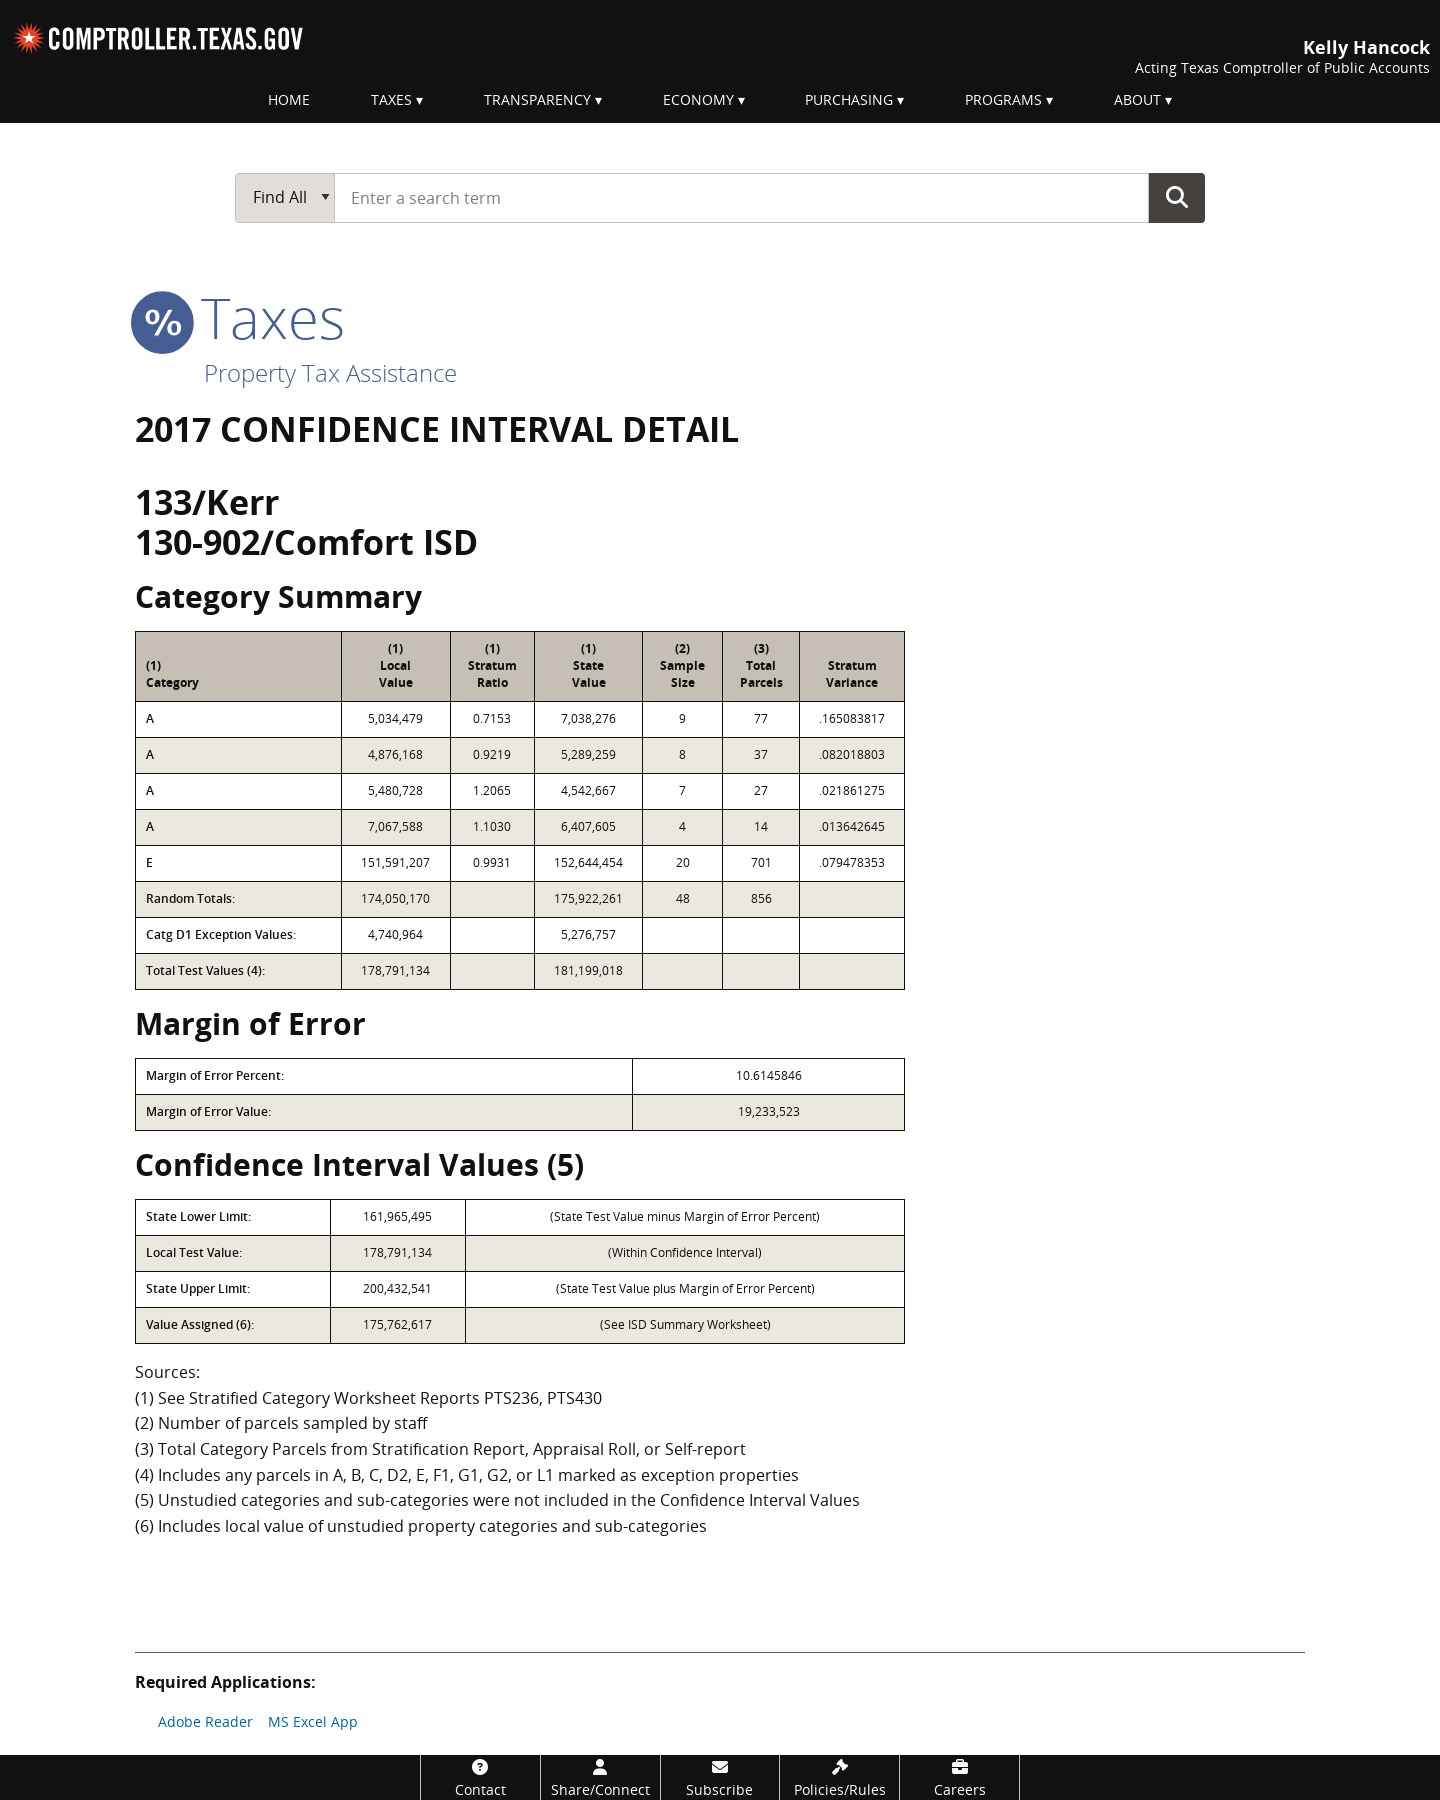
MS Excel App (313, 1721)
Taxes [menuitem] (391, 99)
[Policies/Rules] (839, 1777)
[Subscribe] (720, 1777)
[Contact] (480, 1777)
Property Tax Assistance (330, 372)
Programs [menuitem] (1003, 99)
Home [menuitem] (289, 99)
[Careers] (959, 1777)
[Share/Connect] (600, 1777)
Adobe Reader (205, 1721)
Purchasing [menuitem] (849, 99)
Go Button (1177, 197)
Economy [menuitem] (698, 99)
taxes (240, 317)
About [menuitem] (1137, 99)
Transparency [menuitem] (537, 99)
